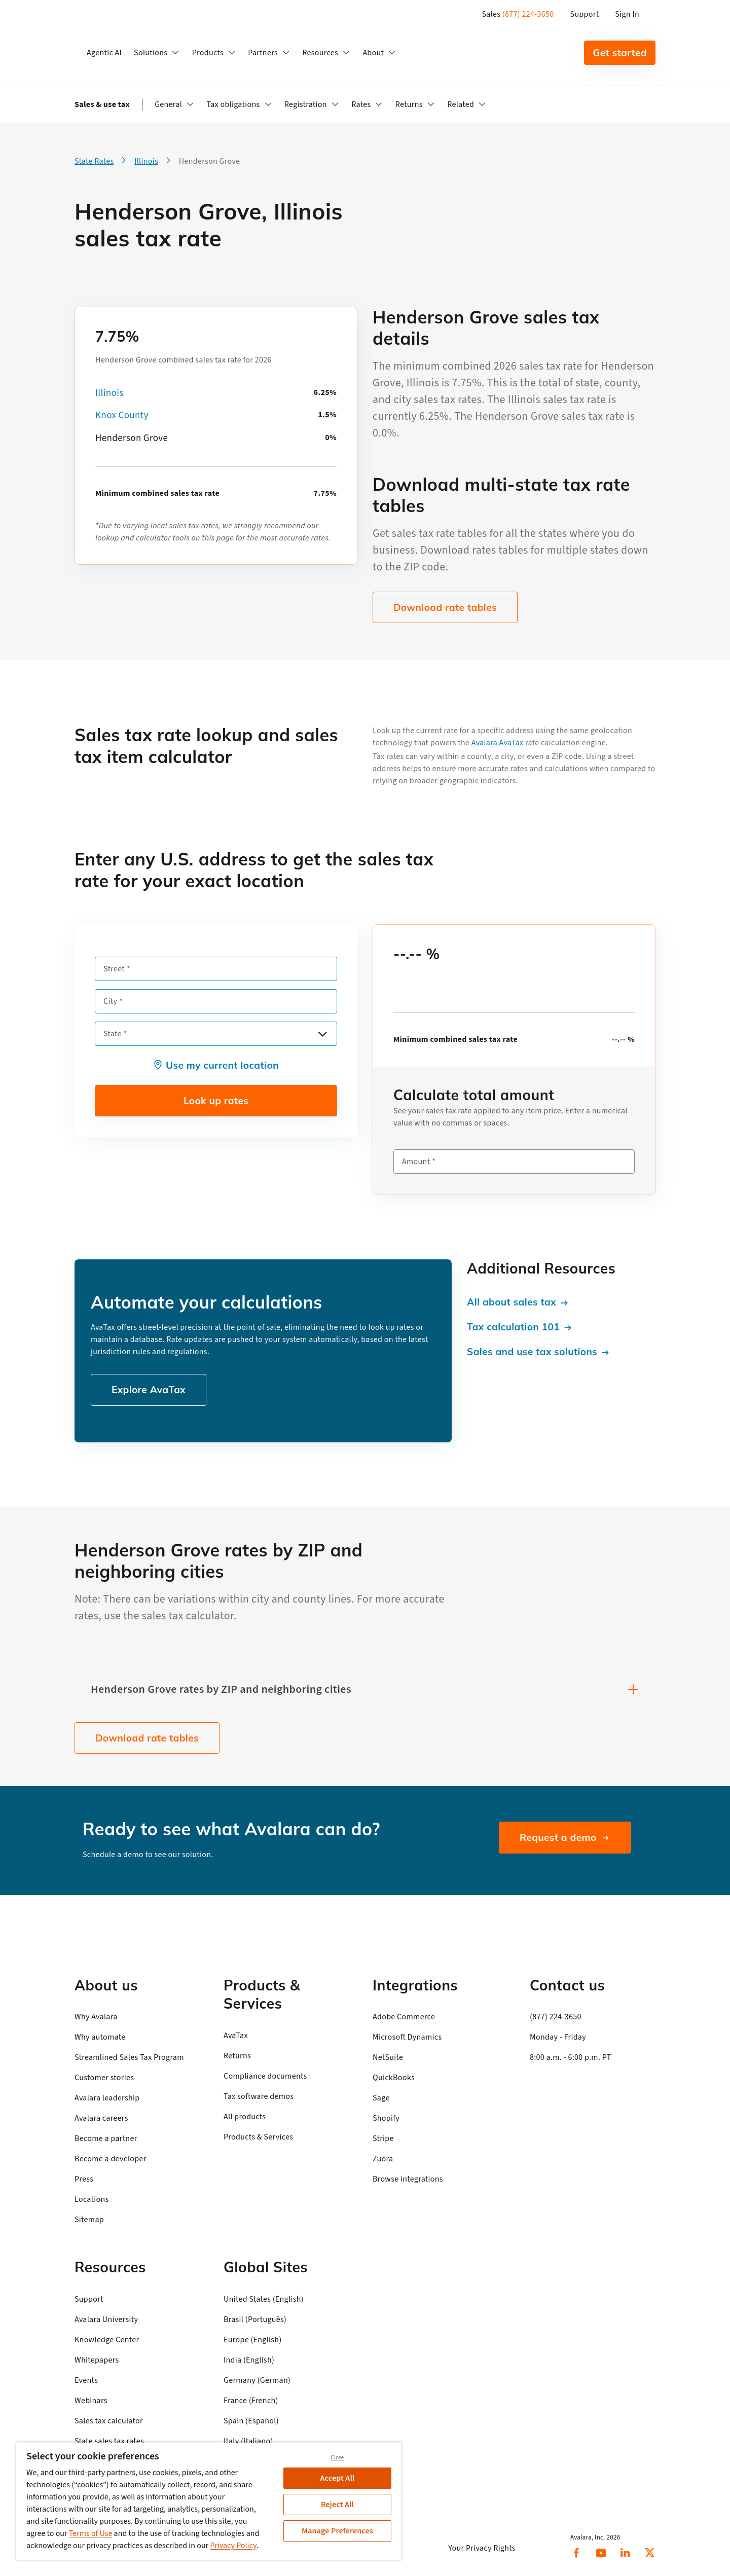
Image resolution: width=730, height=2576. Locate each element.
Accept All (337, 2478)
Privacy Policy (233, 2545)
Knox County (122, 415)
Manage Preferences (337, 2530)
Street (114, 968)
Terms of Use (91, 2533)
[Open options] (322, 1034)
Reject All (337, 2504)
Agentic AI (104, 52)
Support (584, 14)
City (110, 1001)
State (112, 1033)
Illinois (109, 393)
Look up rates (216, 1101)
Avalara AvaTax (497, 742)
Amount (416, 1161)
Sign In (627, 14)
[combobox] (216, 1034)
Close (337, 2457)
